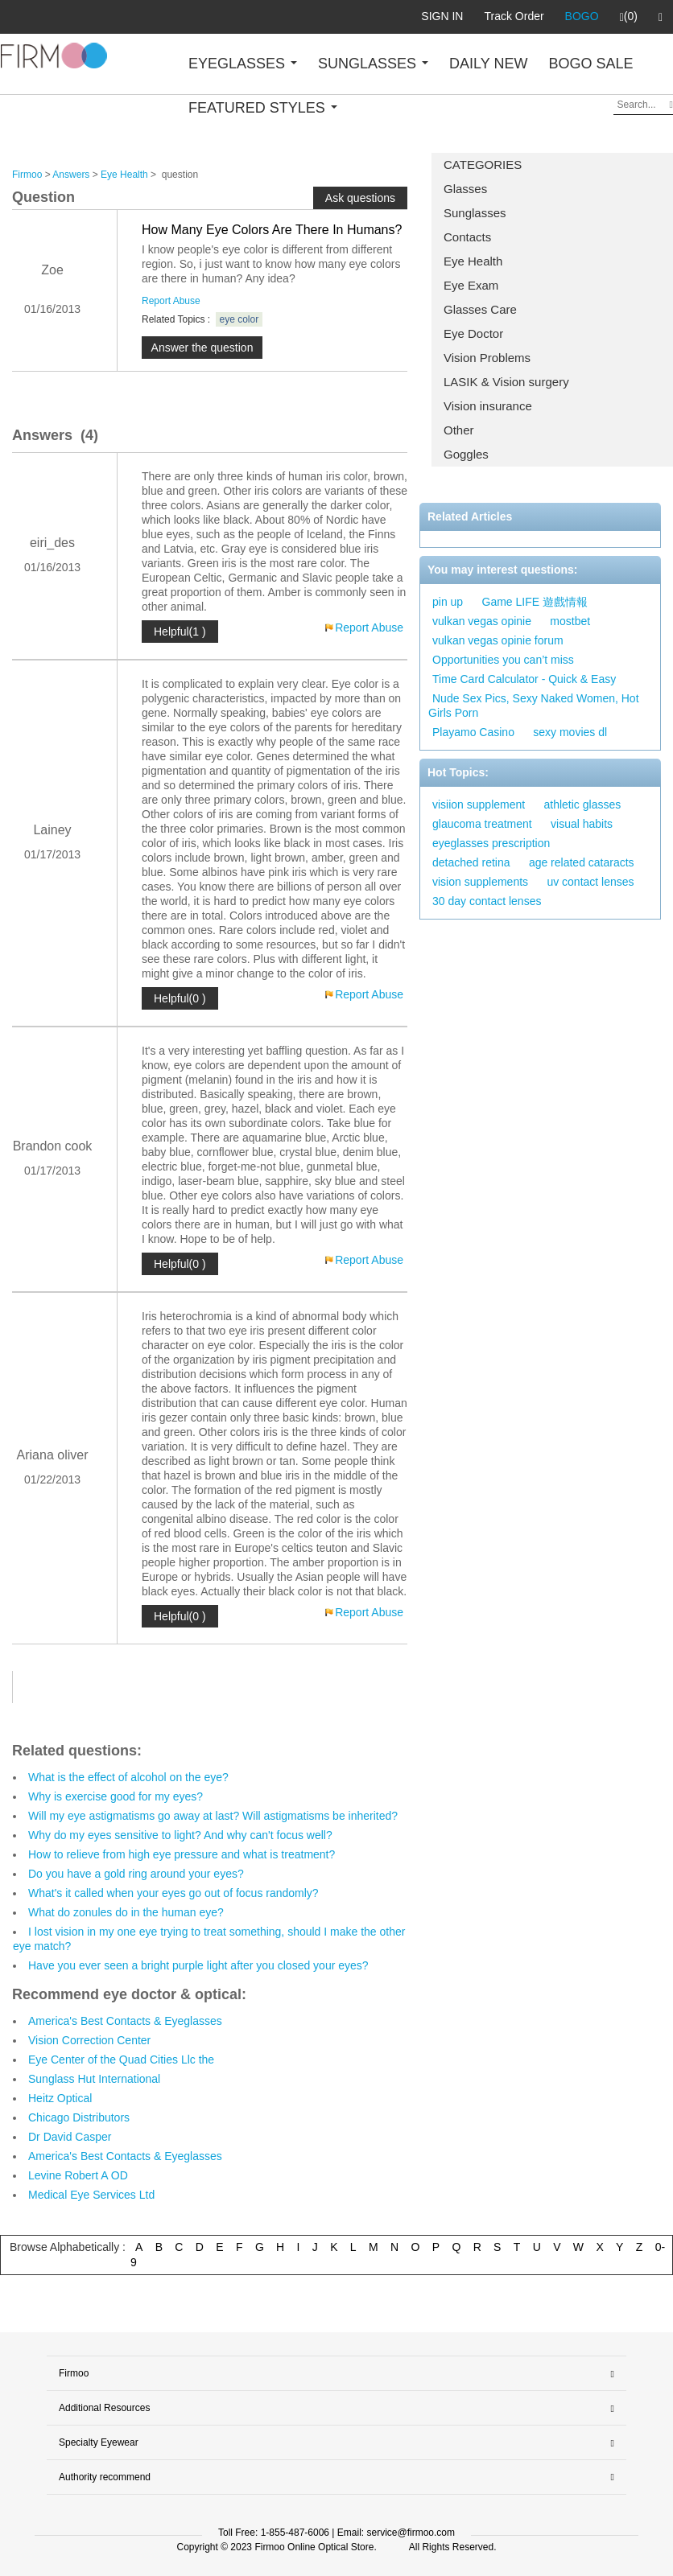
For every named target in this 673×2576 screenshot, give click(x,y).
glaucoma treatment (482, 823)
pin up (447, 601)
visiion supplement (478, 804)
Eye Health (473, 261)
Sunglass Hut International (94, 2078)
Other (459, 430)
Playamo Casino (473, 732)
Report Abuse (171, 301)
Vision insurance (488, 406)
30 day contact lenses (486, 901)
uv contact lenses (590, 881)
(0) (629, 17)
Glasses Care (480, 309)
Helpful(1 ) (180, 631)
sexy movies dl (570, 732)
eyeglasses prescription (491, 843)
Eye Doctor (473, 333)
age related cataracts (581, 862)
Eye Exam (471, 285)
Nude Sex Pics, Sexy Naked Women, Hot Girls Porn (533, 705)
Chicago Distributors (79, 2117)
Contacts (467, 237)
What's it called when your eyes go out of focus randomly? (173, 1893)
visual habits (582, 823)
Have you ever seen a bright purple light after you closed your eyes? (198, 1965)
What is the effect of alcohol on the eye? (128, 1777)
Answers (70, 174)
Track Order (513, 16)
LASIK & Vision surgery (506, 382)
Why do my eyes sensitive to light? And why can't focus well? (180, 1835)
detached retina (471, 862)
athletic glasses (582, 804)
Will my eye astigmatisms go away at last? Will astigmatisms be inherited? (213, 1815)
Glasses (465, 188)
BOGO (582, 16)
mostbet (570, 621)
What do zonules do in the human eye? (126, 1912)
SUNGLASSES (373, 64)
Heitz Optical (60, 2098)
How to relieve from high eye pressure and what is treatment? (181, 1854)
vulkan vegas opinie (481, 621)
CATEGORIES (483, 164)
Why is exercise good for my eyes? (115, 1796)
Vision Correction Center (89, 2040)
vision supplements (480, 881)
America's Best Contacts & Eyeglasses (125, 2020)
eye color (239, 319)
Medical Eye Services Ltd (91, 2194)
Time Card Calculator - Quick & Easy (524, 679)
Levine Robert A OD (78, 2175)
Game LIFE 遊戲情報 (535, 601)
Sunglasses (475, 213)
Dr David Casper (69, 2136)
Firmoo (27, 174)
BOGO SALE (590, 64)
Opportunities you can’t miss (503, 659)
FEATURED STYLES (262, 108)
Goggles (466, 454)
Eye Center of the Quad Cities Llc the (121, 2059)
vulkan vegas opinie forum (498, 640)
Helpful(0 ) (180, 998)
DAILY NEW (488, 64)
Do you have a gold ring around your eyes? (136, 1873)
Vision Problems (487, 357)
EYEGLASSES (242, 64)
